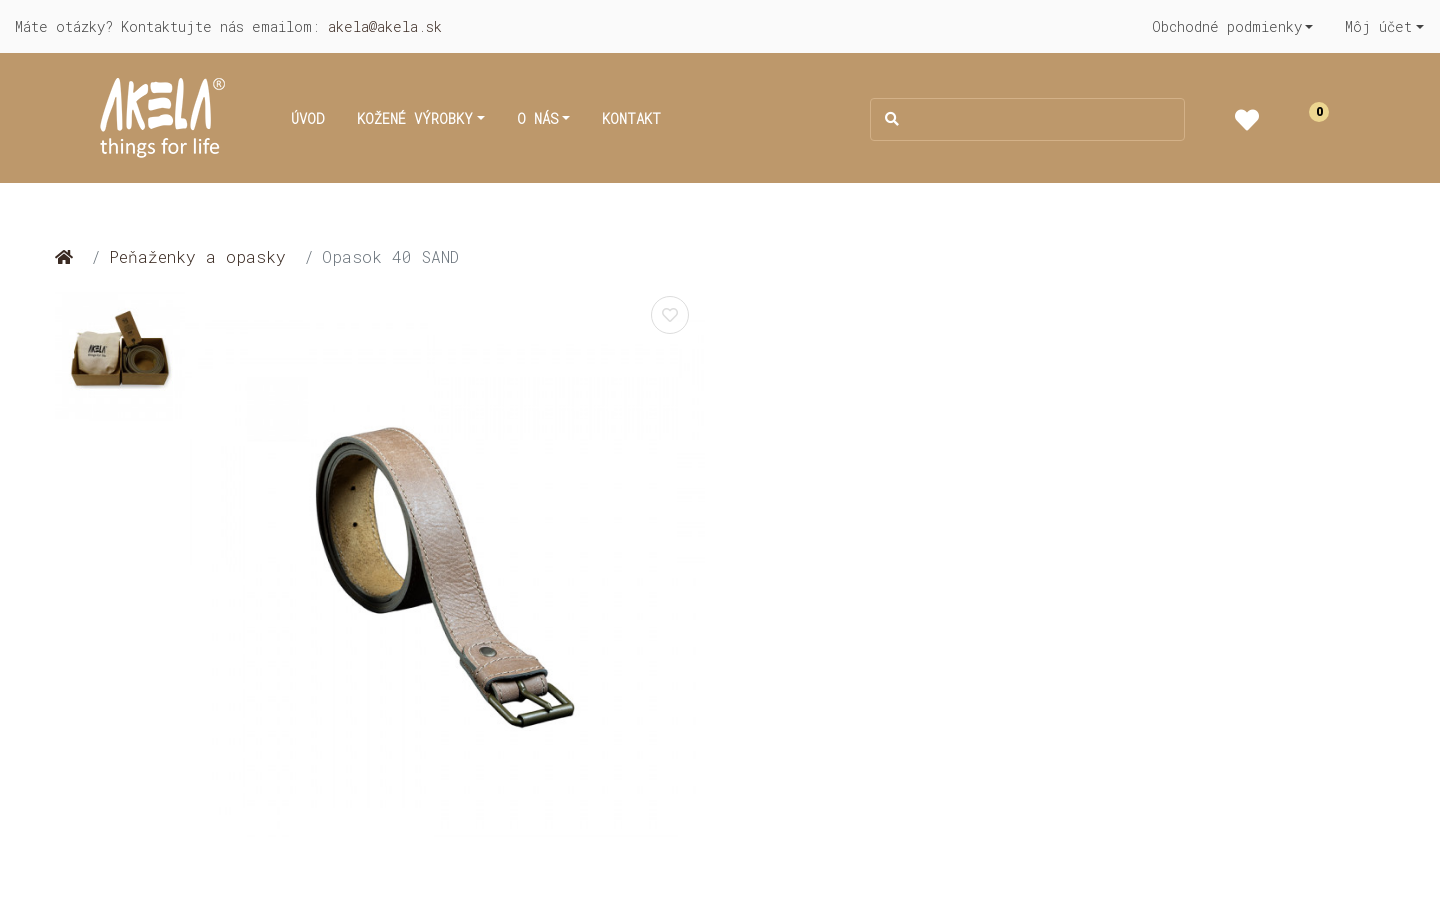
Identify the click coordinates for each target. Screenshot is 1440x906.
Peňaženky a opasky (197, 256)
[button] (1233, 26)
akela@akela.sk (385, 26)
